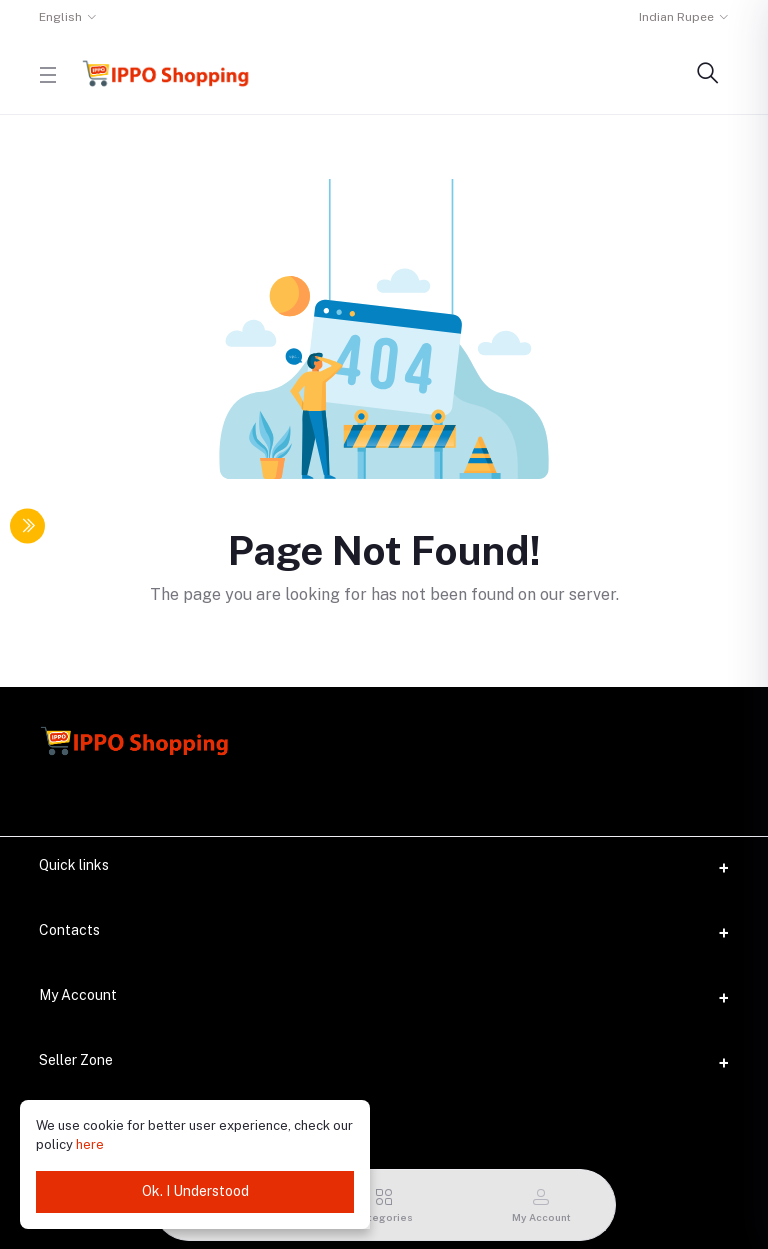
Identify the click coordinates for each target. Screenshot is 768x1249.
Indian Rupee (676, 17)
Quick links (74, 865)
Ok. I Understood (195, 1191)
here (90, 1144)
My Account (78, 995)
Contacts (69, 930)
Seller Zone (76, 1060)
